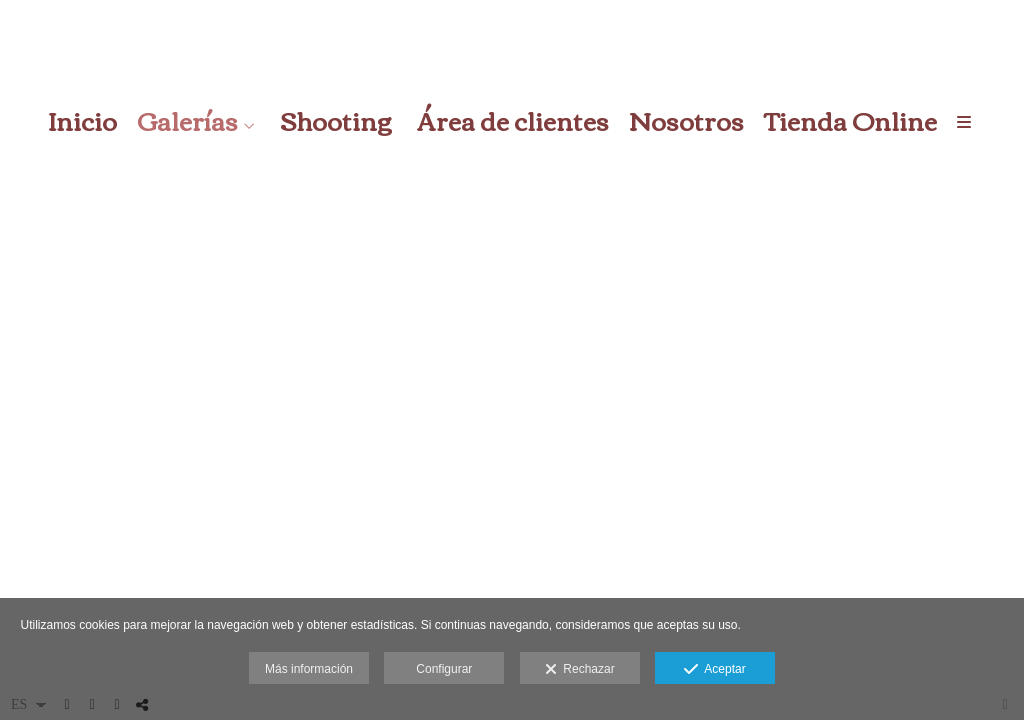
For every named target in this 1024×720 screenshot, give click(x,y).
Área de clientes (513, 120)
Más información (309, 669)
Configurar (444, 669)
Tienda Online (850, 120)
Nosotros (686, 120)
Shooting (336, 120)
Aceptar (714, 670)
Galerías (187, 120)
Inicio (82, 120)
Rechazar (580, 670)
